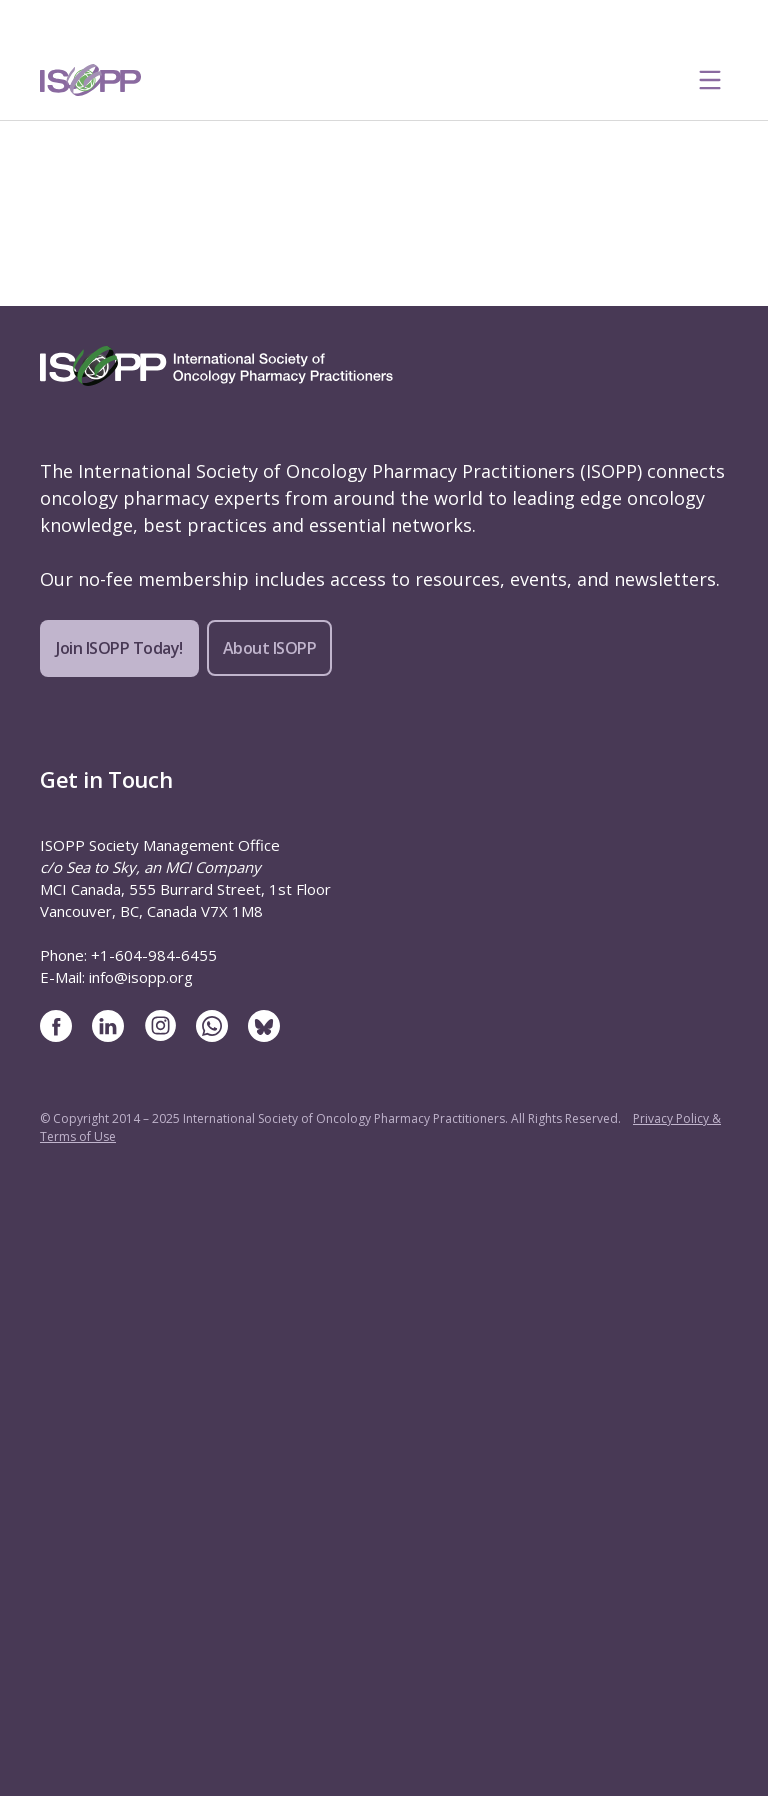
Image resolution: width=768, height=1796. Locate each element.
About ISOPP (270, 648)
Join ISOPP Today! (119, 648)
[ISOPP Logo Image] (91, 80)
